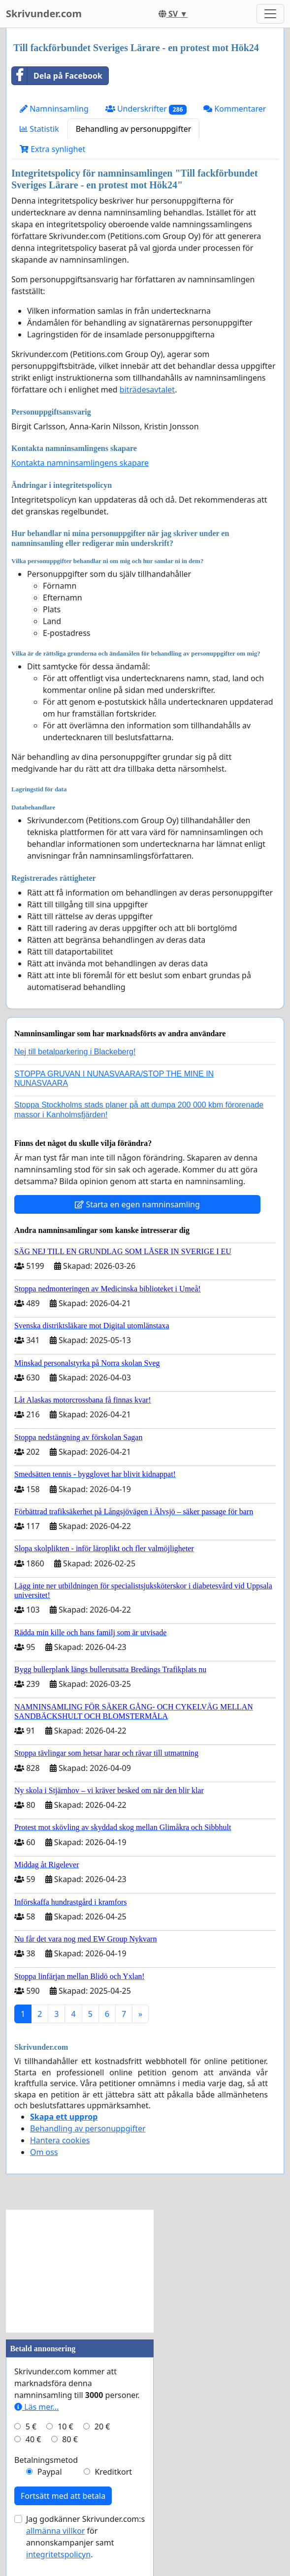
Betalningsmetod (46, 2460)
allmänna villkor (55, 2530)
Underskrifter (146, 109)
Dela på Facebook (57, 76)
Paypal (49, 2471)
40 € (33, 2439)
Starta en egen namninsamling (137, 1204)
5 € (31, 2426)
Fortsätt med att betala (63, 2495)
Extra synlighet (52, 149)
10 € (65, 2426)
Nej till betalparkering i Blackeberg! (74, 1052)
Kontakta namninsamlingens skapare (80, 462)
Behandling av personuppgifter (134, 128)
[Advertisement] (80, 2271)
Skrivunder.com (44, 13)
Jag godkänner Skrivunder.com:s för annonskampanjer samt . (85, 2537)
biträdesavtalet (147, 389)
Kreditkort (113, 2471)
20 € (102, 2426)
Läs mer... (36, 2406)
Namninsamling (54, 108)
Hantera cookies (60, 2140)
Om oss (44, 2152)
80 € (70, 2439)
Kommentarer (234, 108)
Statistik (39, 128)
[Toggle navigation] (270, 14)
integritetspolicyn (58, 2554)
